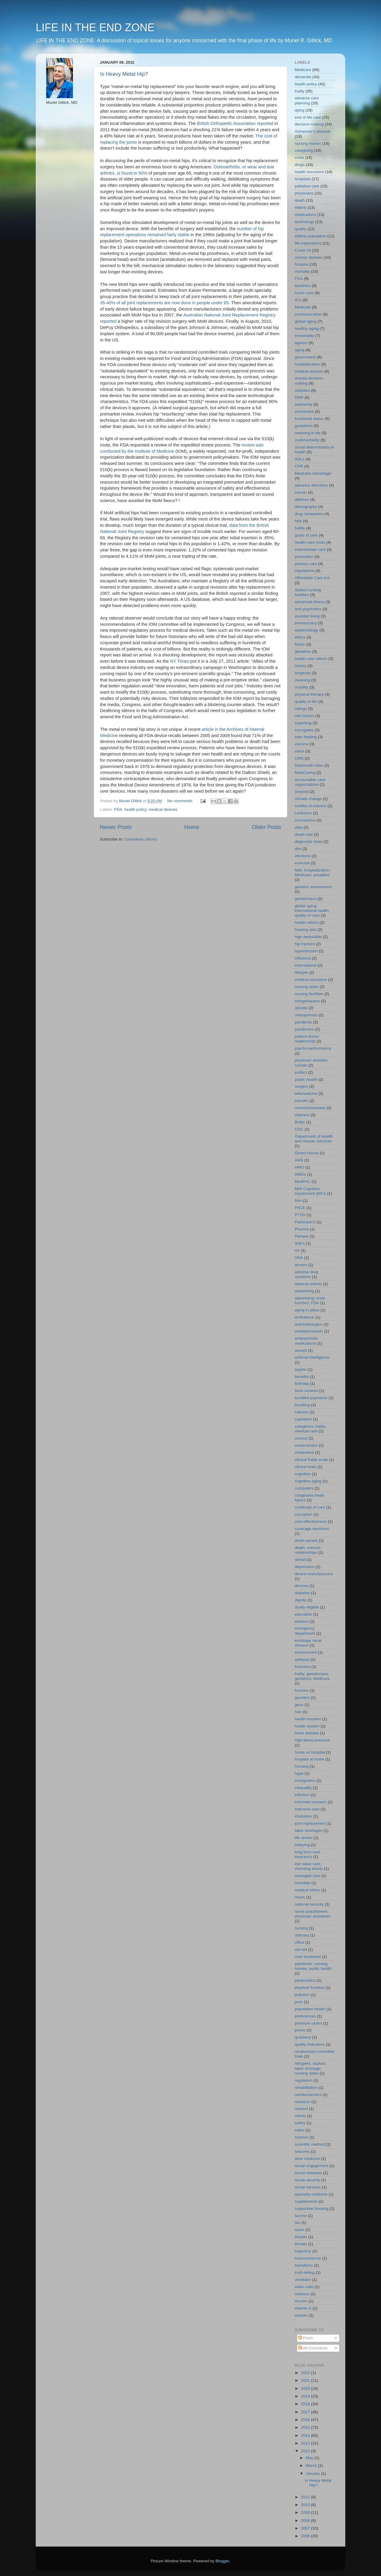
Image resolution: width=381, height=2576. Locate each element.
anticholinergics (308, 1324)
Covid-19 (303, 250)
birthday (302, 1383)
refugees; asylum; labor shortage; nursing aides (311, 2068)
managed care (307, 1875)
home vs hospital (310, 1752)
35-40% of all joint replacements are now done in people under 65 (164, 302)
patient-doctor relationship (307, 1038)
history (301, 666)
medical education (311, 979)
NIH (298, 1200)
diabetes (302, 1593)
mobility (301, 687)
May (310, 2458)
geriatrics (303, 651)
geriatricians (305, 898)
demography (306, 506)
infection (302, 1795)
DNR (299, 397)
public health (306, 1079)
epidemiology (306, 630)
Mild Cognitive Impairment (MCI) (310, 1191)
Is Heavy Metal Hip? (124, 74)
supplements (306, 2201)
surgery (301, 1086)
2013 (306, 2443)
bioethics (302, 285)
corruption (304, 1514)
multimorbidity (307, 440)
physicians (304, 193)
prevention (304, 556)
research (302, 2102)
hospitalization (307, 364)
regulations (304, 570)
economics (304, 411)
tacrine (301, 2215)
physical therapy (309, 694)
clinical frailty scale (311, 1459)
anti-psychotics (308, 609)
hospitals (302, 179)
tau (297, 2222)
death (300, 200)
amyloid (302, 791)
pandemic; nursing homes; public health (313, 1966)
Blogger (222, 2561)
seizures (302, 2151)
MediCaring (305, 772)
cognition (303, 1474)
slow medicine (307, 2158)
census (301, 1438)
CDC (299, 1129)
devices (301, 1585)
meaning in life (308, 433)
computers (304, 1488)
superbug (303, 723)
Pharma (302, 1229)
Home (191, 827)
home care (304, 293)
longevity (302, 673)
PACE (300, 1207)
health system (307, 1726)
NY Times (179, 661)
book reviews (306, 1390)
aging (300, 350)
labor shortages (308, 1830)
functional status (309, 418)
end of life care (308, 117)
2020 (306, 2388)
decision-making (309, 124)
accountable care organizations (310, 782)
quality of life (306, 701)
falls (298, 521)
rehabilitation (306, 2087)
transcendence (308, 2258)
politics (301, 1072)
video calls (304, 2287)
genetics (302, 1697)
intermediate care (310, 549)
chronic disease (309, 257)
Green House (306, 1153)
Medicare (303, 70)
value (299, 751)
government (305, 357)
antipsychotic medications (306, 1340)
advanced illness (309, 602)
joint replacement (310, 1823)
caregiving (304, 150)
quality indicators (310, 2044)
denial (300, 1559)
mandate (302, 1883)
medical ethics (307, 1890)
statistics (302, 390)
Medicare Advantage (313, 473)
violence (302, 2294)
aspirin (301, 1369)
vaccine (301, 744)
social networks (308, 2173)
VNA (299, 1257)
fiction (300, 644)
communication (308, 314)
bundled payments (311, 1398)
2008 (306, 2520)
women (301, 2315)
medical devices (163, 809)
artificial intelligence (312, 1357)
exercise (302, 863)
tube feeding (306, 737)
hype (299, 1773)
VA (297, 1250)
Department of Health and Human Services (314, 1138)
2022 (306, 2372)
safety (300, 2123)
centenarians (306, 1445)
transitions (304, 2265)
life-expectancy (308, 243)
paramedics (305, 1980)
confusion (303, 813)
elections (302, 856)
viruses (301, 2301)
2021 (306, 2380)
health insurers (308, 1719)
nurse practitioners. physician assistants (312, 1913)
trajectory (303, 2251)
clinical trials (305, 1467)
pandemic (303, 1022)
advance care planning (307, 100)
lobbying (302, 1845)
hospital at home (309, 1759)
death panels (306, 1540)
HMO (299, 1167)
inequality (303, 1787)
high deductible (308, 937)
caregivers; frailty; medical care (310, 1428)
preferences (305, 2016)
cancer (301, 492)
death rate (304, 834)
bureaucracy (306, 623)
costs (299, 157)
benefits (302, 1376)
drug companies (309, 514)
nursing (301, 1928)
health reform (306, 922)
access (301, 1265)
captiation (303, 1419)
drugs (300, 164)
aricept (301, 1350)
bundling (302, 1405)
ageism (301, 343)
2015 (306, 2427)
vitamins (302, 1115)
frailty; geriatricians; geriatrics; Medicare (312, 1676)
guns (299, 1704)
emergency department (305, 1630)
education (303, 1614)
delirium (302, 499)
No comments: (180, 801)
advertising (304, 1291)
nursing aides (306, 986)
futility (300, 528)
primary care (306, 564)
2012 (306, 2451)
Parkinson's (305, 1222)
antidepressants (309, 1331)
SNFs (300, 1243)
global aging (305, 321)
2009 (306, 2512)
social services (308, 2187)
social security (307, 2180)
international (306, 965)
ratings (301, 708)
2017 (306, 2412)
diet (298, 848)
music (300, 1897)
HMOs (300, 1174)
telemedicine (306, 1093)
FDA (118, 809)
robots (300, 2116)
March (312, 2465)
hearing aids (306, 929)
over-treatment (308, 1956)
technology (304, 221)
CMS (299, 758)
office (299, 1942)
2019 (306, 2396)
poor (299, 2002)
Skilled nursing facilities (308, 592)
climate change (308, 799)
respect (301, 2108)
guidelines (304, 426)
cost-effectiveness (311, 1521)
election (302, 1621)
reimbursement (308, 2094)
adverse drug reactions (306, 1274)
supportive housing (311, 2208)
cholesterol (304, 1452)
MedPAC (302, 1181)
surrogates (304, 730)
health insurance (309, 172)
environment (306, 1652)
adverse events (308, 1284)
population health (310, 2009)
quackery (303, 2037)
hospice (302, 264)
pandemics (304, 1029)
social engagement (311, 2165)
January (313, 2473)
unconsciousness (310, 1108)
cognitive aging (308, 1481)
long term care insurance (307, 1854)
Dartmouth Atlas (309, 765)
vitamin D (303, 2308)
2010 (306, 2505)
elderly (301, 207)
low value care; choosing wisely (309, 1866)
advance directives (311, 485)
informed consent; (311, 1802)
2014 (306, 2435)
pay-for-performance (313, 1048)
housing (302, 1766)
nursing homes (308, 143)
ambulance (304, 1317)
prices (300, 2030)
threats (301, 2244)
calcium (301, 1412)
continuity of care (310, 1507)
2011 (306, 2497)
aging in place (307, 1310)
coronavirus (305, 820)
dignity (300, 1600)
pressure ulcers (308, 2023)
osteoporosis (306, 1015)
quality (300, 229)
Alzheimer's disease (312, 131)
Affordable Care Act (312, 578)
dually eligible (307, 1607)
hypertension (306, 951)
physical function (309, 1987)
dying (299, 110)
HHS (299, 1160)
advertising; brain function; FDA (310, 1300)
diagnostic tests (308, 841)
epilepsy (302, 1659)
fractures (302, 1666)
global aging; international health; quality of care (312, 911)
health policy (135, 809)
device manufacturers (314, 1574)
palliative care (307, 186)
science (301, 2137)
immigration (305, 1780)
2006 (306, 2536)
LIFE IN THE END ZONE (95, 27)
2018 (306, 2404)
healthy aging (306, 328)
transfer (301, 1100)
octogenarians (307, 1001)
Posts (305, 2338)
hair (298, 1712)
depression (304, 1566)
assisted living (307, 616)
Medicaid (303, 307)
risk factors (304, 716)
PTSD (300, 1215)
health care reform (311, 658)
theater (301, 2237)
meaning (302, 680)
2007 (306, 2528)
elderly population (310, 236)
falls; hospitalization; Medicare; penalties (313, 872)
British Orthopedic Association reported (235, 123)
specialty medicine (311, 2194)
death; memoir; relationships (308, 1550)
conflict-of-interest (311, 806)
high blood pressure (312, 1740)
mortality (302, 271)
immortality (304, 335)
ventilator (303, 2279)
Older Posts (266, 827)
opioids (301, 1008)
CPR (299, 466)
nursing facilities (309, 994)
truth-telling (305, 2272)
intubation (303, 1816)
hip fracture (305, 944)
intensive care (307, 1809)
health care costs (310, 542)
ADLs (300, 459)
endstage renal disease (308, 1642)
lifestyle (301, 972)
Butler (300, 1122)
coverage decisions (312, 1528)
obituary (302, 1935)
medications (305, 214)
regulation (303, 2080)
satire (300, 2130)
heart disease (307, 1733)
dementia (303, 77)
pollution (302, 1994)
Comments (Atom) (140, 839)
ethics (300, 637)
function (302, 1690)
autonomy (303, 404)
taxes (299, 2229)
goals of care (306, 535)
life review (304, 1837)
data (298, 827)
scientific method (310, 2144)
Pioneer (302, 1236)
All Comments (313, 2348)
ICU (298, 300)
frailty (299, 91)
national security (309, 1904)
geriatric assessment (313, 887)
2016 (306, 2419)
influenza (303, 958)
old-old (301, 1949)
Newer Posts (116, 827)
